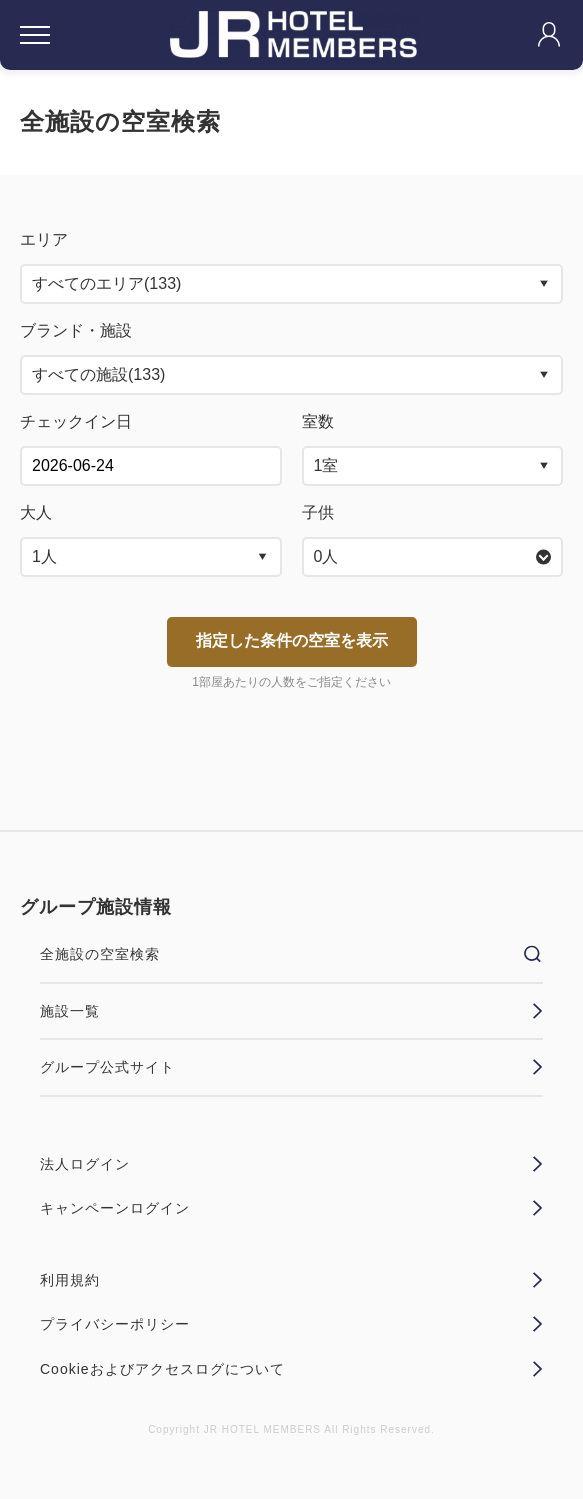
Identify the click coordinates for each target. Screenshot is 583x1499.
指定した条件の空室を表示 (292, 640)
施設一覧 (291, 1011)
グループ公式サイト (291, 1067)
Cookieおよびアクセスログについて (291, 1369)
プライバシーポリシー (291, 1324)
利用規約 (291, 1280)
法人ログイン (291, 1164)
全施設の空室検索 (291, 954)
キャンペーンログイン (291, 1208)
